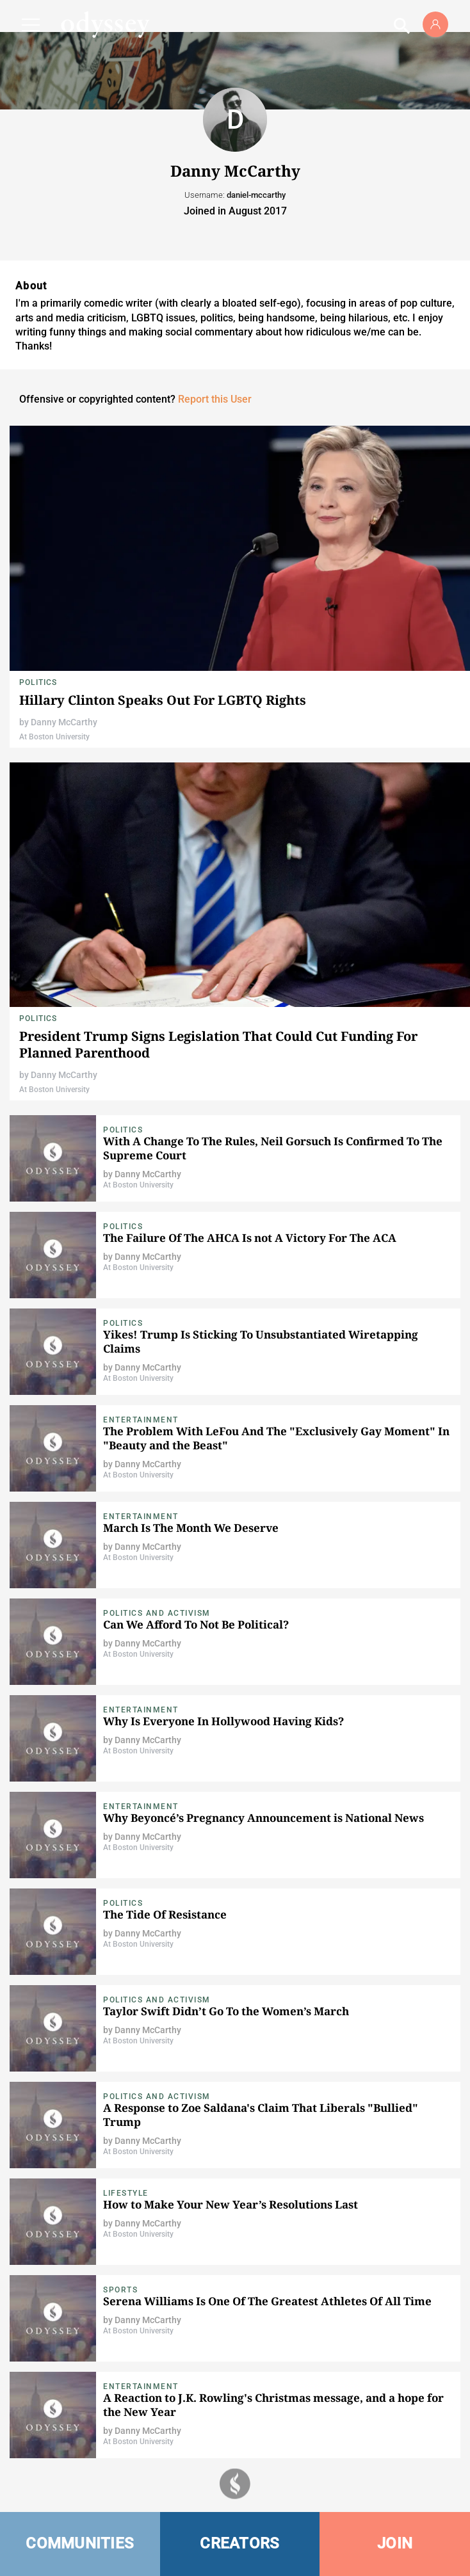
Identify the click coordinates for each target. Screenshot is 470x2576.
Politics (38, 682)
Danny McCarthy (64, 722)
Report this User (215, 399)
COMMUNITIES (80, 2543)
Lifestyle (126, 2193)
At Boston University (54, 736)
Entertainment (141, 1419)
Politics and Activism (157, 1613)
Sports (120, 2289)
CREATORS (239, 2543)
